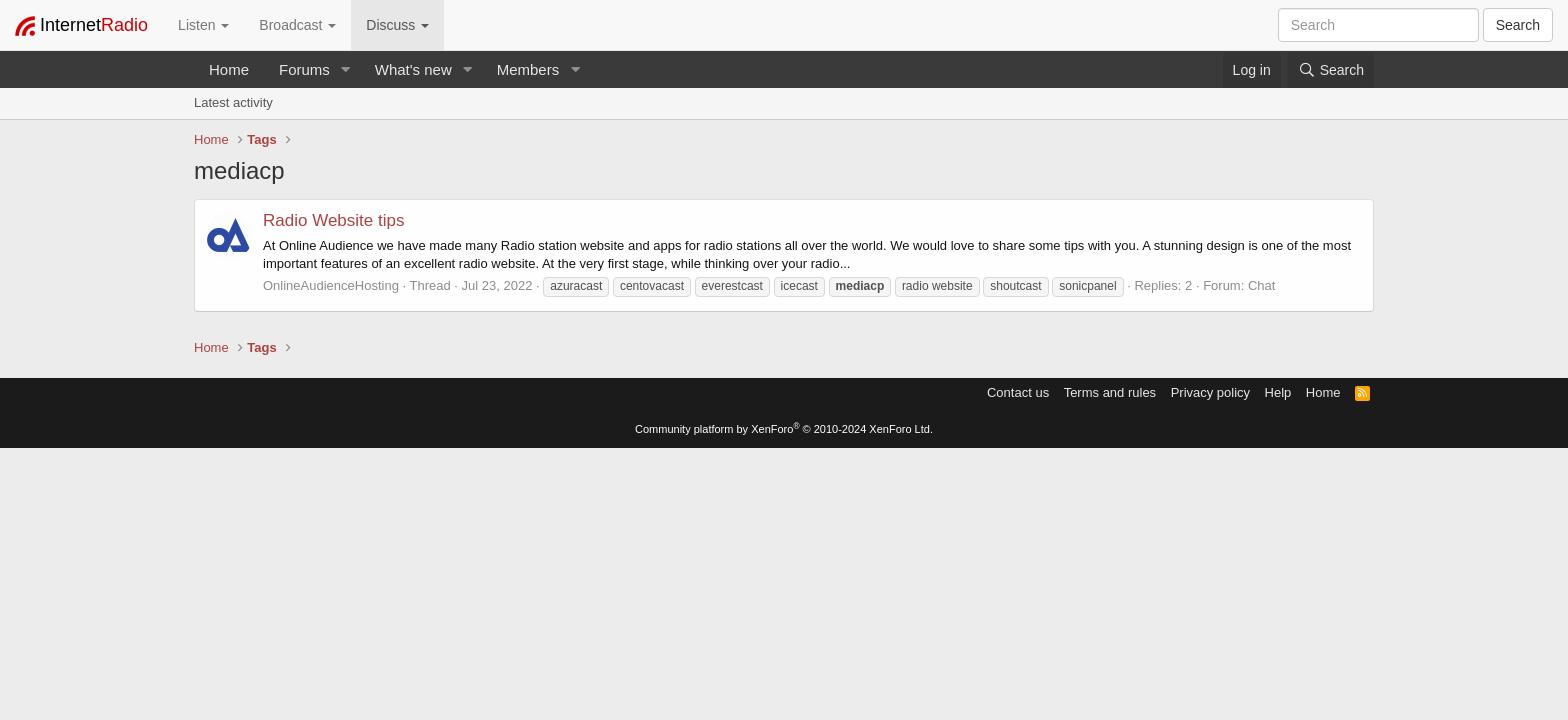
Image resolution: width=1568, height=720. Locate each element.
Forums (304, 69)
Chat (1261, 285)
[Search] (1331, 70)
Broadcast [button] (297, 25)
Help (1278, 392)
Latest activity (233, 102)
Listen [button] (203, 25)
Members (528, 69)
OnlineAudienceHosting (331, 285)
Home (229, 69)
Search (1518, 25)
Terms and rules (1110, 392)
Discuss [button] (397, 25)
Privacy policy (1210, 392)
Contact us (1018, 392)
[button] (346, 69)
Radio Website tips (333, 220)
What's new (413, 69)
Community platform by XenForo (784, 429)
